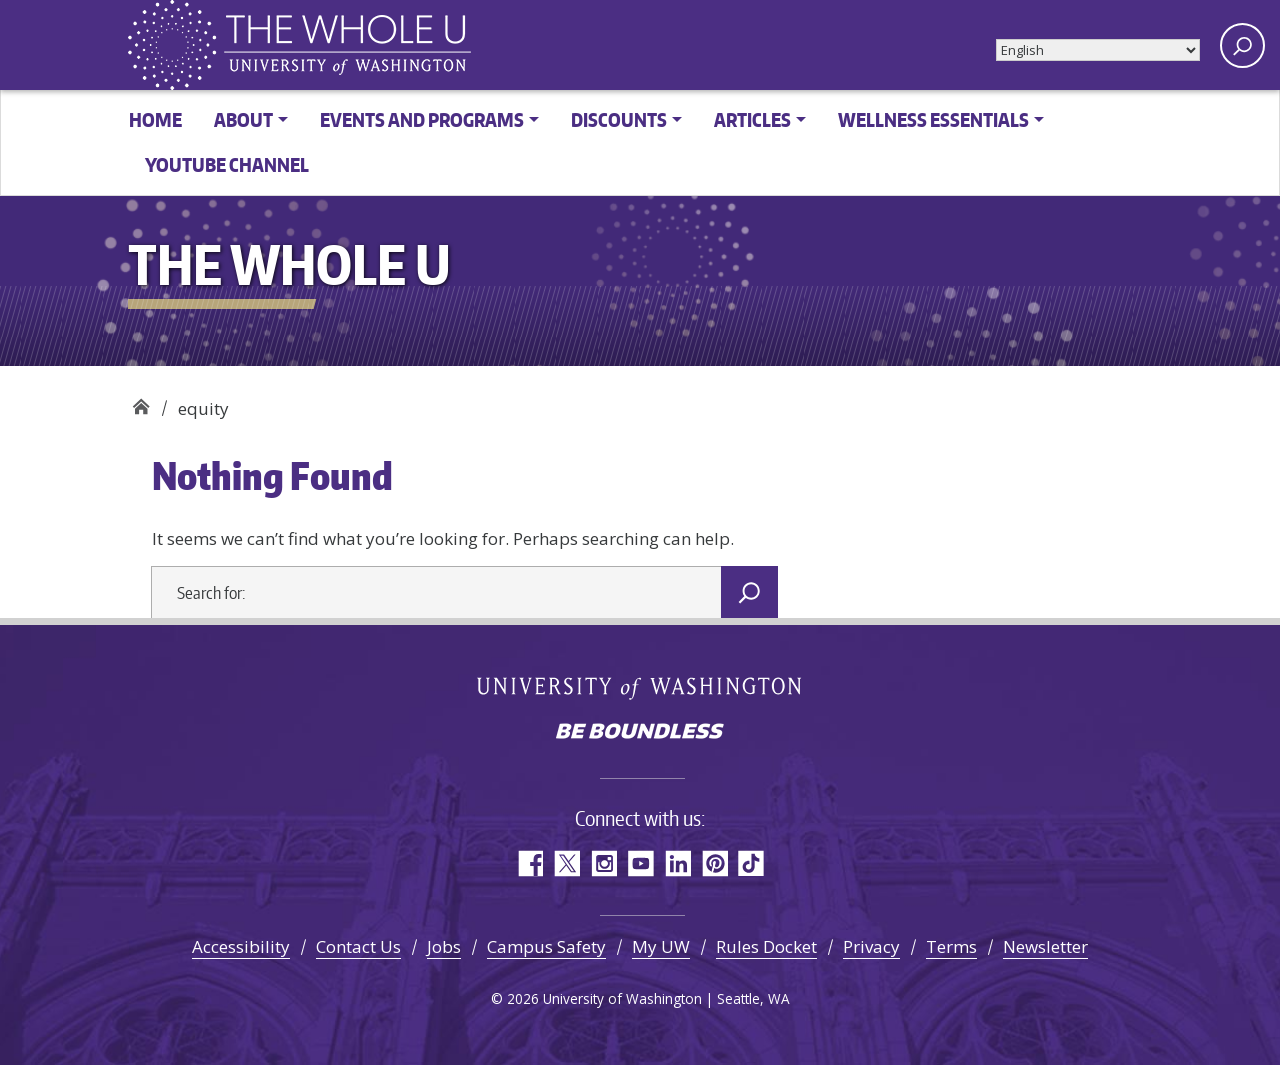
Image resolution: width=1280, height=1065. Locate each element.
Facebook (529, 863)
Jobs (444, 946)
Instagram (603, 863)
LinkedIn (677, 863)
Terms (951, 946)
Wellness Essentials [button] (933, 119)
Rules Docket (766, 946)
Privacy (871, 946)
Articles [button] (752, 119)
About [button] (243, 119)
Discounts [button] (619, 119)
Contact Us (358, 946)
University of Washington (640, 688)
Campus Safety (546, 946)
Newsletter (1045, 946)
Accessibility (241, 946)
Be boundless (640, 733)
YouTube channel (227, 164)
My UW (661, 946)
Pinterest (714, 863)
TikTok (751, 863)
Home (155, 119)
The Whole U (140, 401)
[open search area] (1242, 45)
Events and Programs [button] (422, 119)
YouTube (640, 863)
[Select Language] (1098, 50)
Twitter (566, 863)
